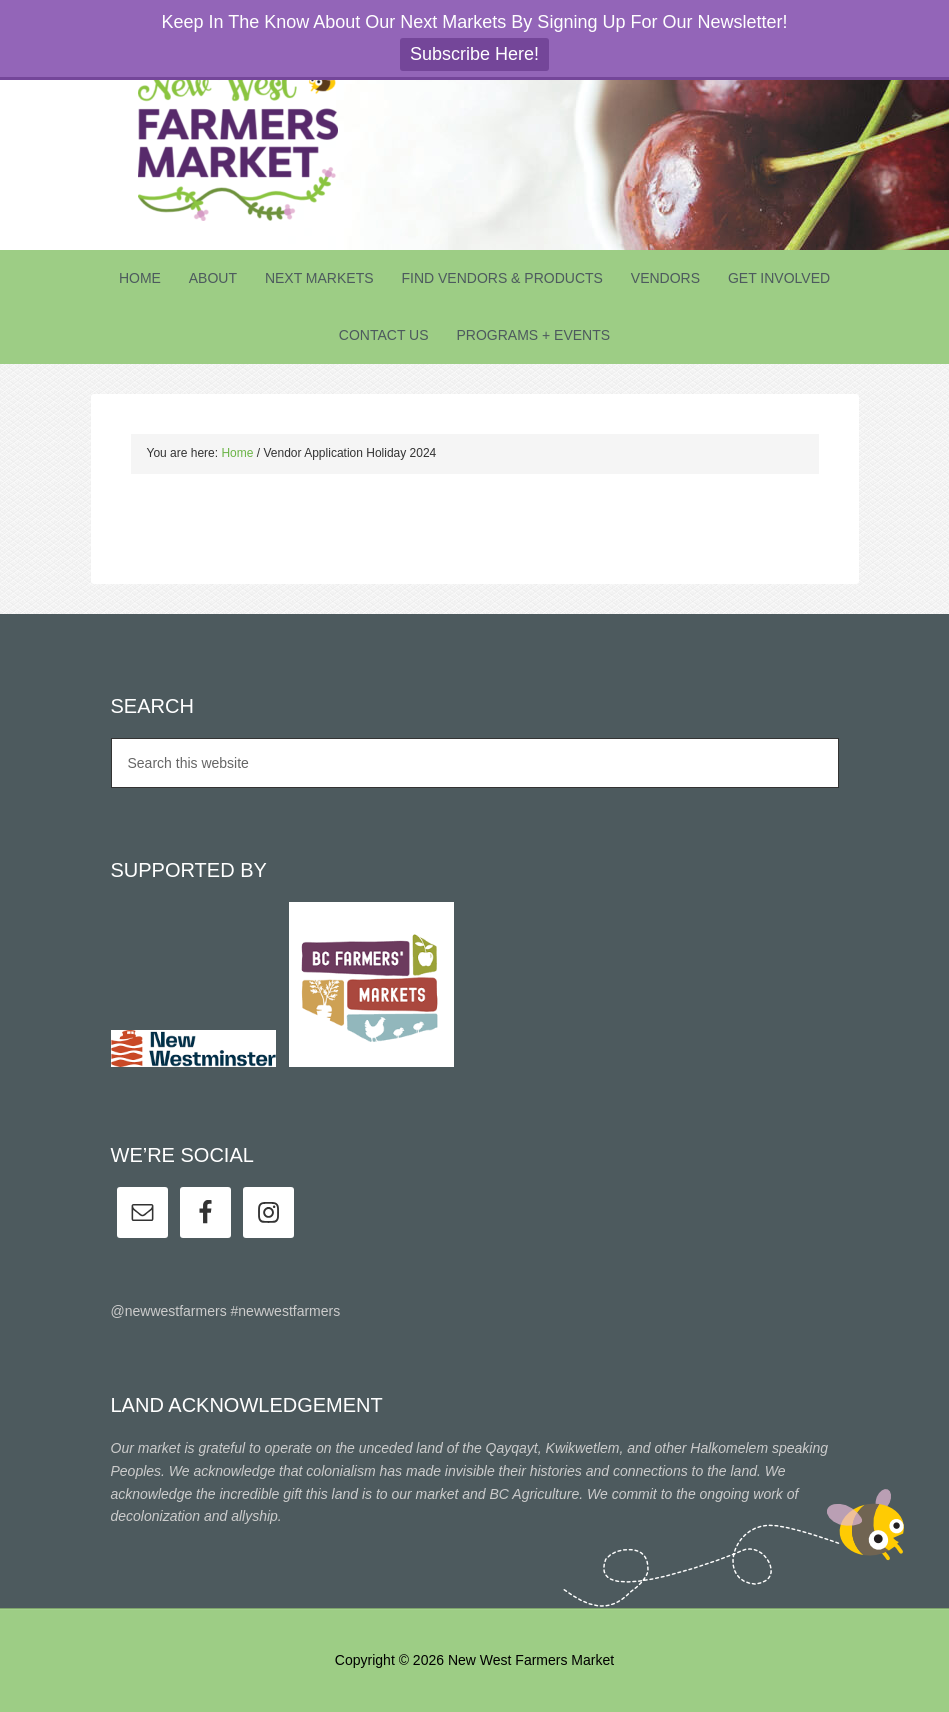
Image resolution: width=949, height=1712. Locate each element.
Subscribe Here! (474, 54)
